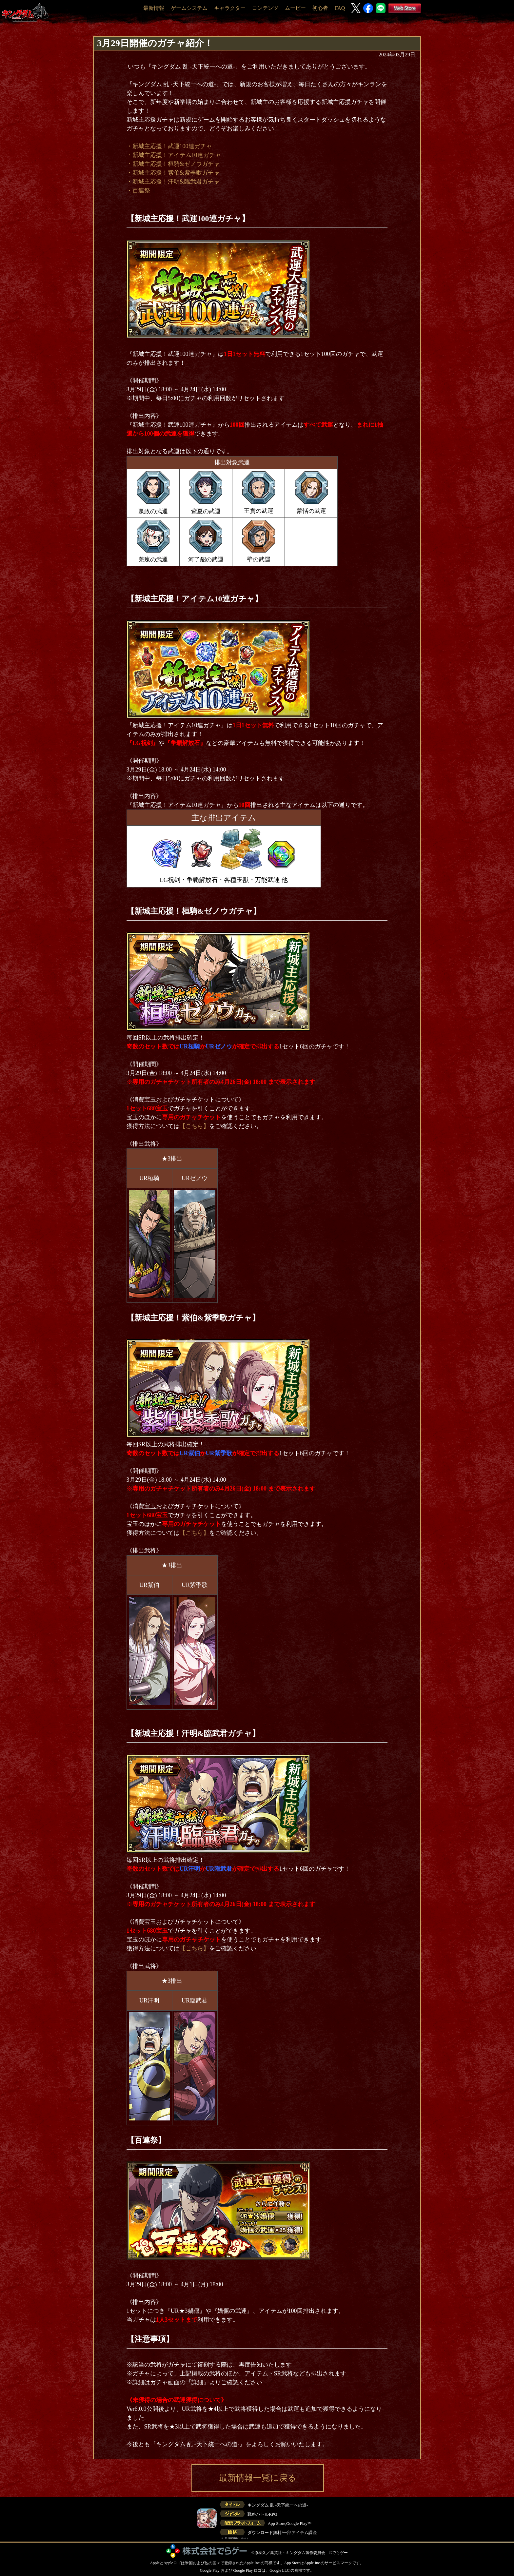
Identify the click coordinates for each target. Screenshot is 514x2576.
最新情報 (153, 8)
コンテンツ (265, 8)
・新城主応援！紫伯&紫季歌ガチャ (173, 172)
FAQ (340, 8)
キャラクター (230, 8)
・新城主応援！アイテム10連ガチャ (174, 155)
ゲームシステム (189, 8)
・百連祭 (138, 190)
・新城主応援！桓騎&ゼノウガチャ (173, 164)
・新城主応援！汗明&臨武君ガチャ (173, 181)
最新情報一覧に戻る (257, 2478)
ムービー (295, 8)
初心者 (320, 8)
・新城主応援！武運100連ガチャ (169, 146)
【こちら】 (194, 1126)
